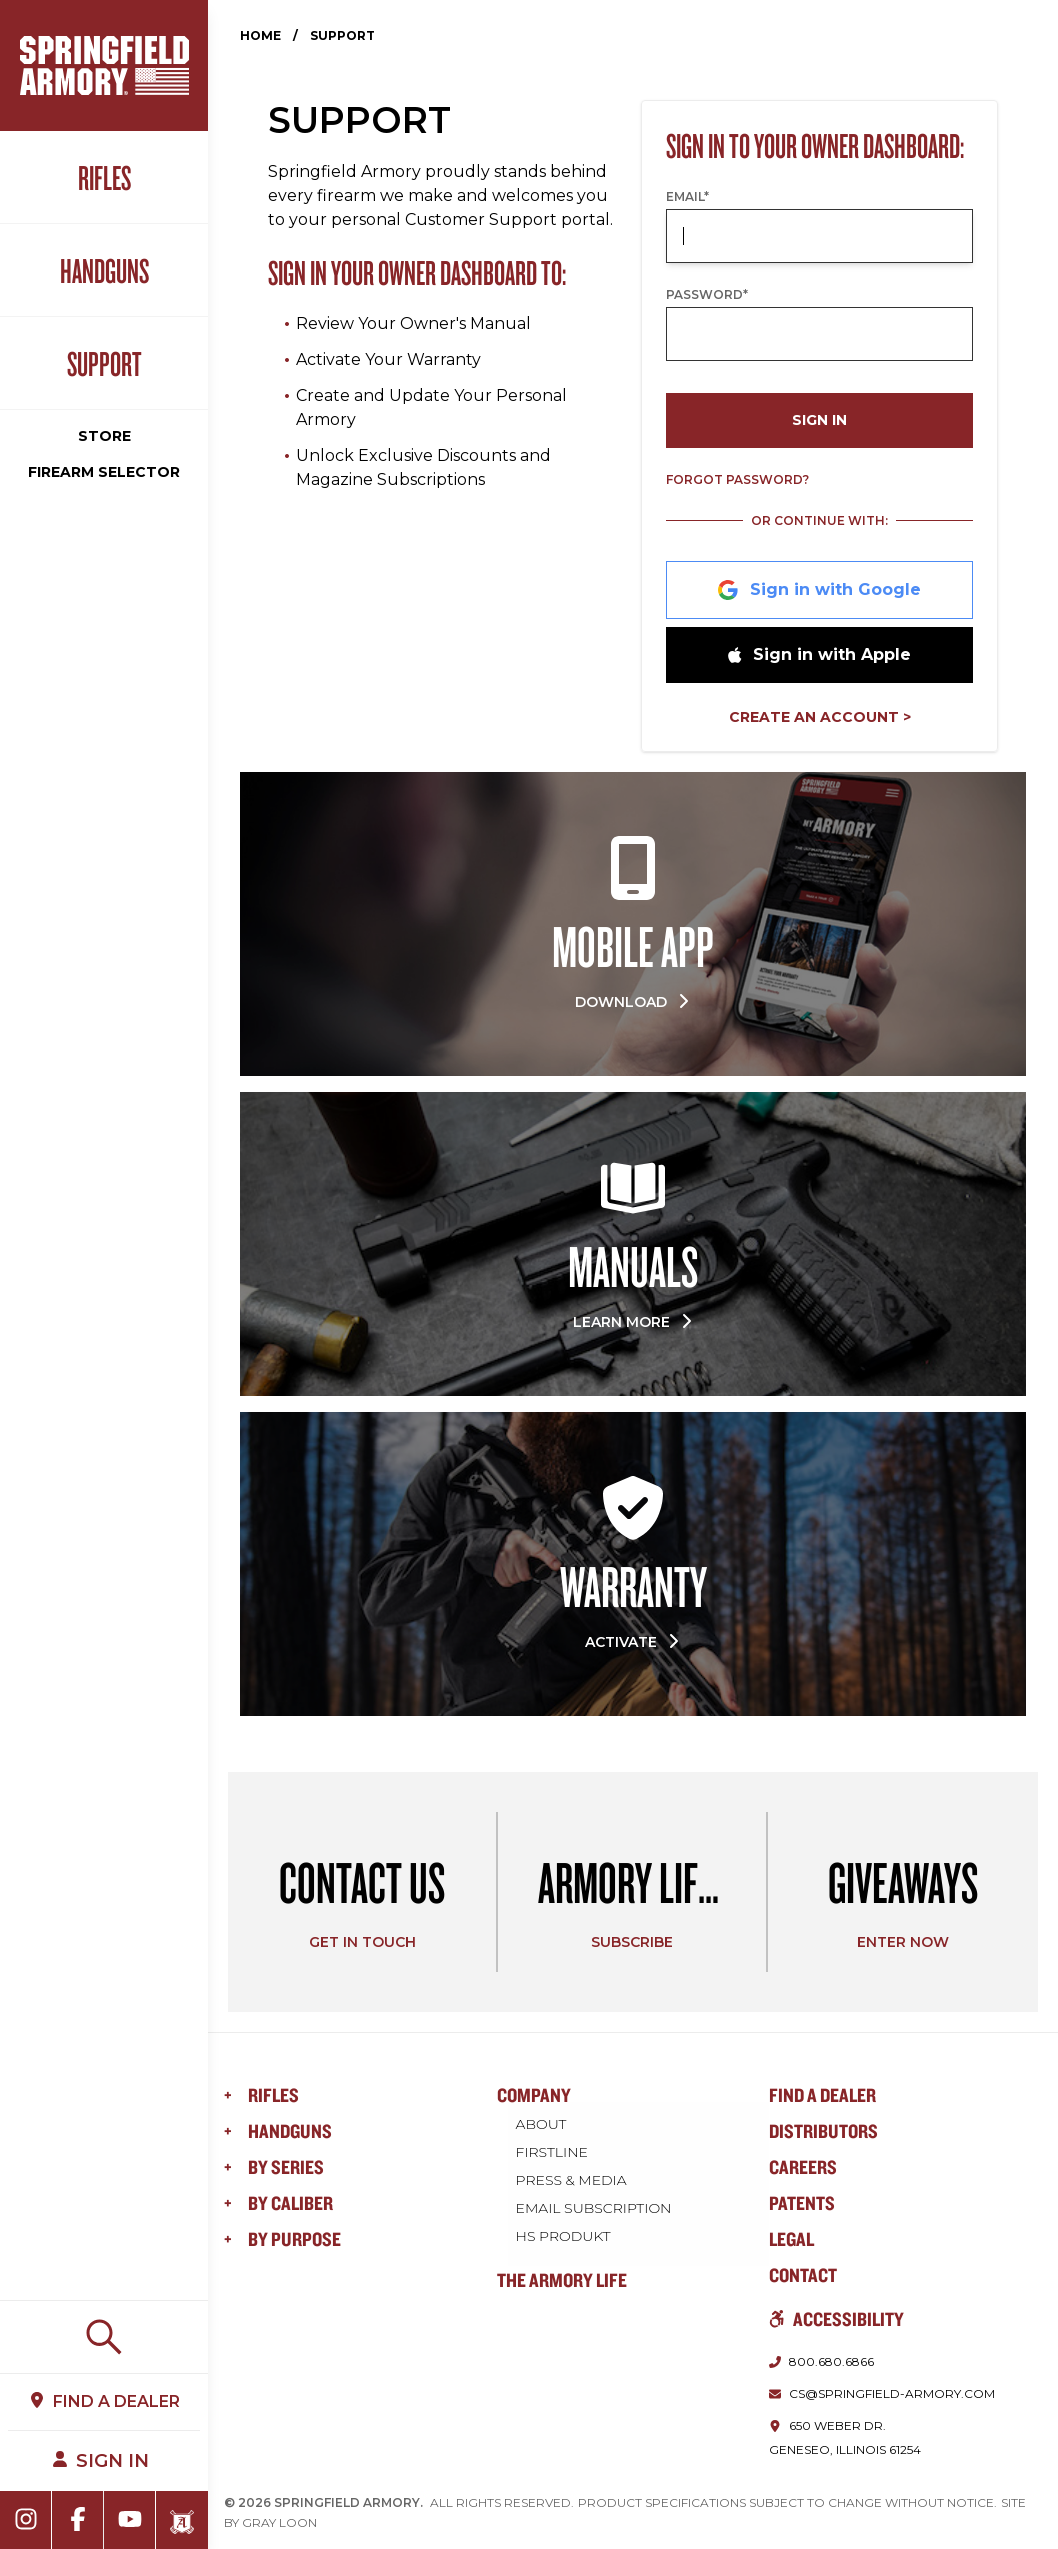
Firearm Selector (104, 472)
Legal (791, 2238)
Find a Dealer (822, 2094)
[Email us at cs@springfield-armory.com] (882, 2393)
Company (534, 2094)
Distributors (823, 2130)
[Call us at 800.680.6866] (821, 2361)
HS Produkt (564, 2235)
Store (104, 436)
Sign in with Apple (820, 654)
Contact (803, 2274)
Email (687, 196)
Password (707, 294)
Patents (802, 2202)
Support (104, 363)
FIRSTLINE (553, 2151)
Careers (803, 2166)
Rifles (104, 177)
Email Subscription (595, 2207)
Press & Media (572, 2179)
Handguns (104, 270)
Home (260, 35)
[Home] (104, 65)
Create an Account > (820, 717)
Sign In (819, 420)
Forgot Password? (737, 479)
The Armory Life (562, 2278)
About (542, 2123)
